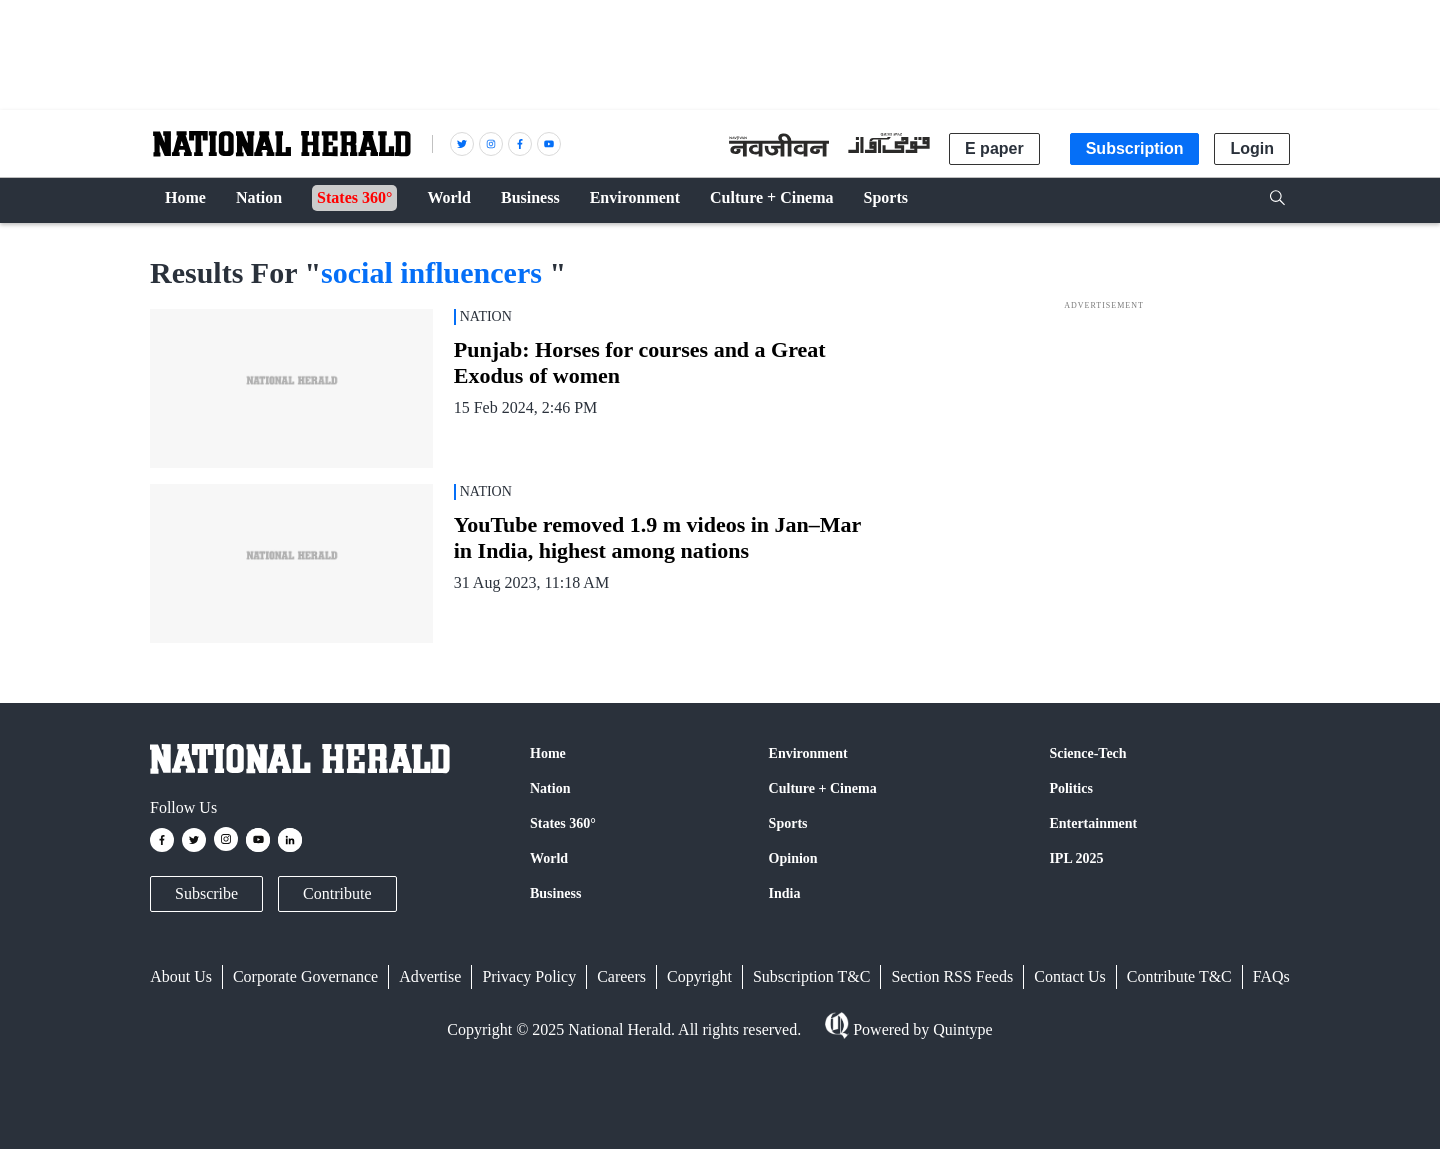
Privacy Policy (529, 976)
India (785, 893)
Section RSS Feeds (952, 976)
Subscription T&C (812, 976)
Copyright (699, 976)
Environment (808, 753)
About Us (181, 976)
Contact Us (1070, 976)
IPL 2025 (1076, 858)
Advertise (430, 976)
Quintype (961, 1029)
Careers (621, 976)
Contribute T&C (1179, 976)
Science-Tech (1087, 753)
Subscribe (206, 893)
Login (1252, 148)
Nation (550, 788)
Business (555, 893)
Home (548, 753)
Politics (1071, 788)
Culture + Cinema (823, 788)
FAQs (1271, 976)
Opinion (793, 858)
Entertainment (1093, 823)
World (549, 858)
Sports (788, 823)
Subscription (1135, 148)
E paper (994, 148)
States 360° (563, 823)
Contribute (337, 893)
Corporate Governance (305, 976)
